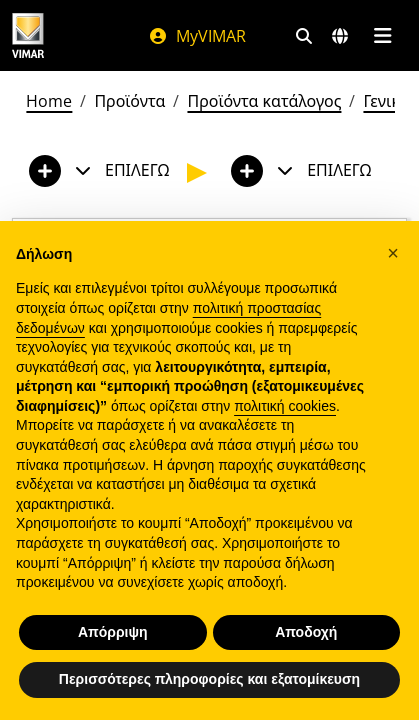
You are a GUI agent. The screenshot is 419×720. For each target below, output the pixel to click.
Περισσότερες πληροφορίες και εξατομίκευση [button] (209, 679)
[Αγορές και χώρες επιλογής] (340, 36)
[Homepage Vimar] (28, 35)
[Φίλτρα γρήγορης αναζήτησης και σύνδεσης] (304, 36)
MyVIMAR (197, 36)
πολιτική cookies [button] (285, 406)
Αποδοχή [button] (306, 632)
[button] (393, 253)
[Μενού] (382, 36)
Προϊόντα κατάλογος (264, 101)
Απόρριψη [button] (113, 632)
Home (49, 101)
